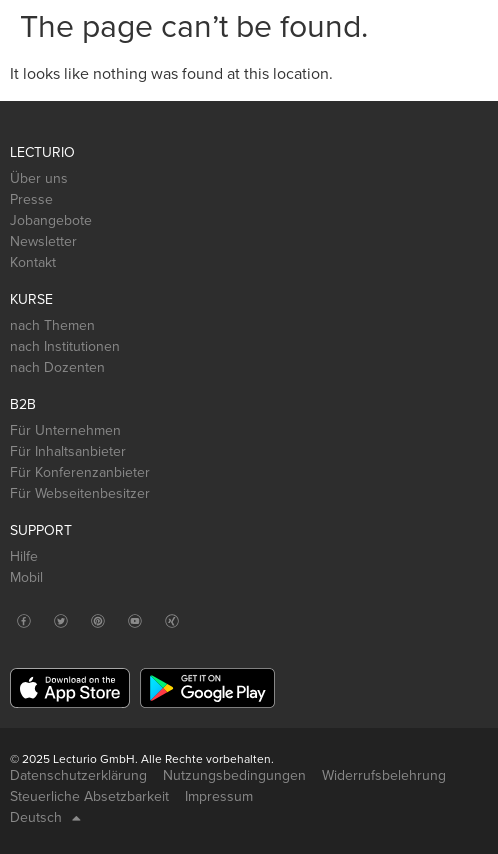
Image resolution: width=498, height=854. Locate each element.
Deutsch (45, 818)
